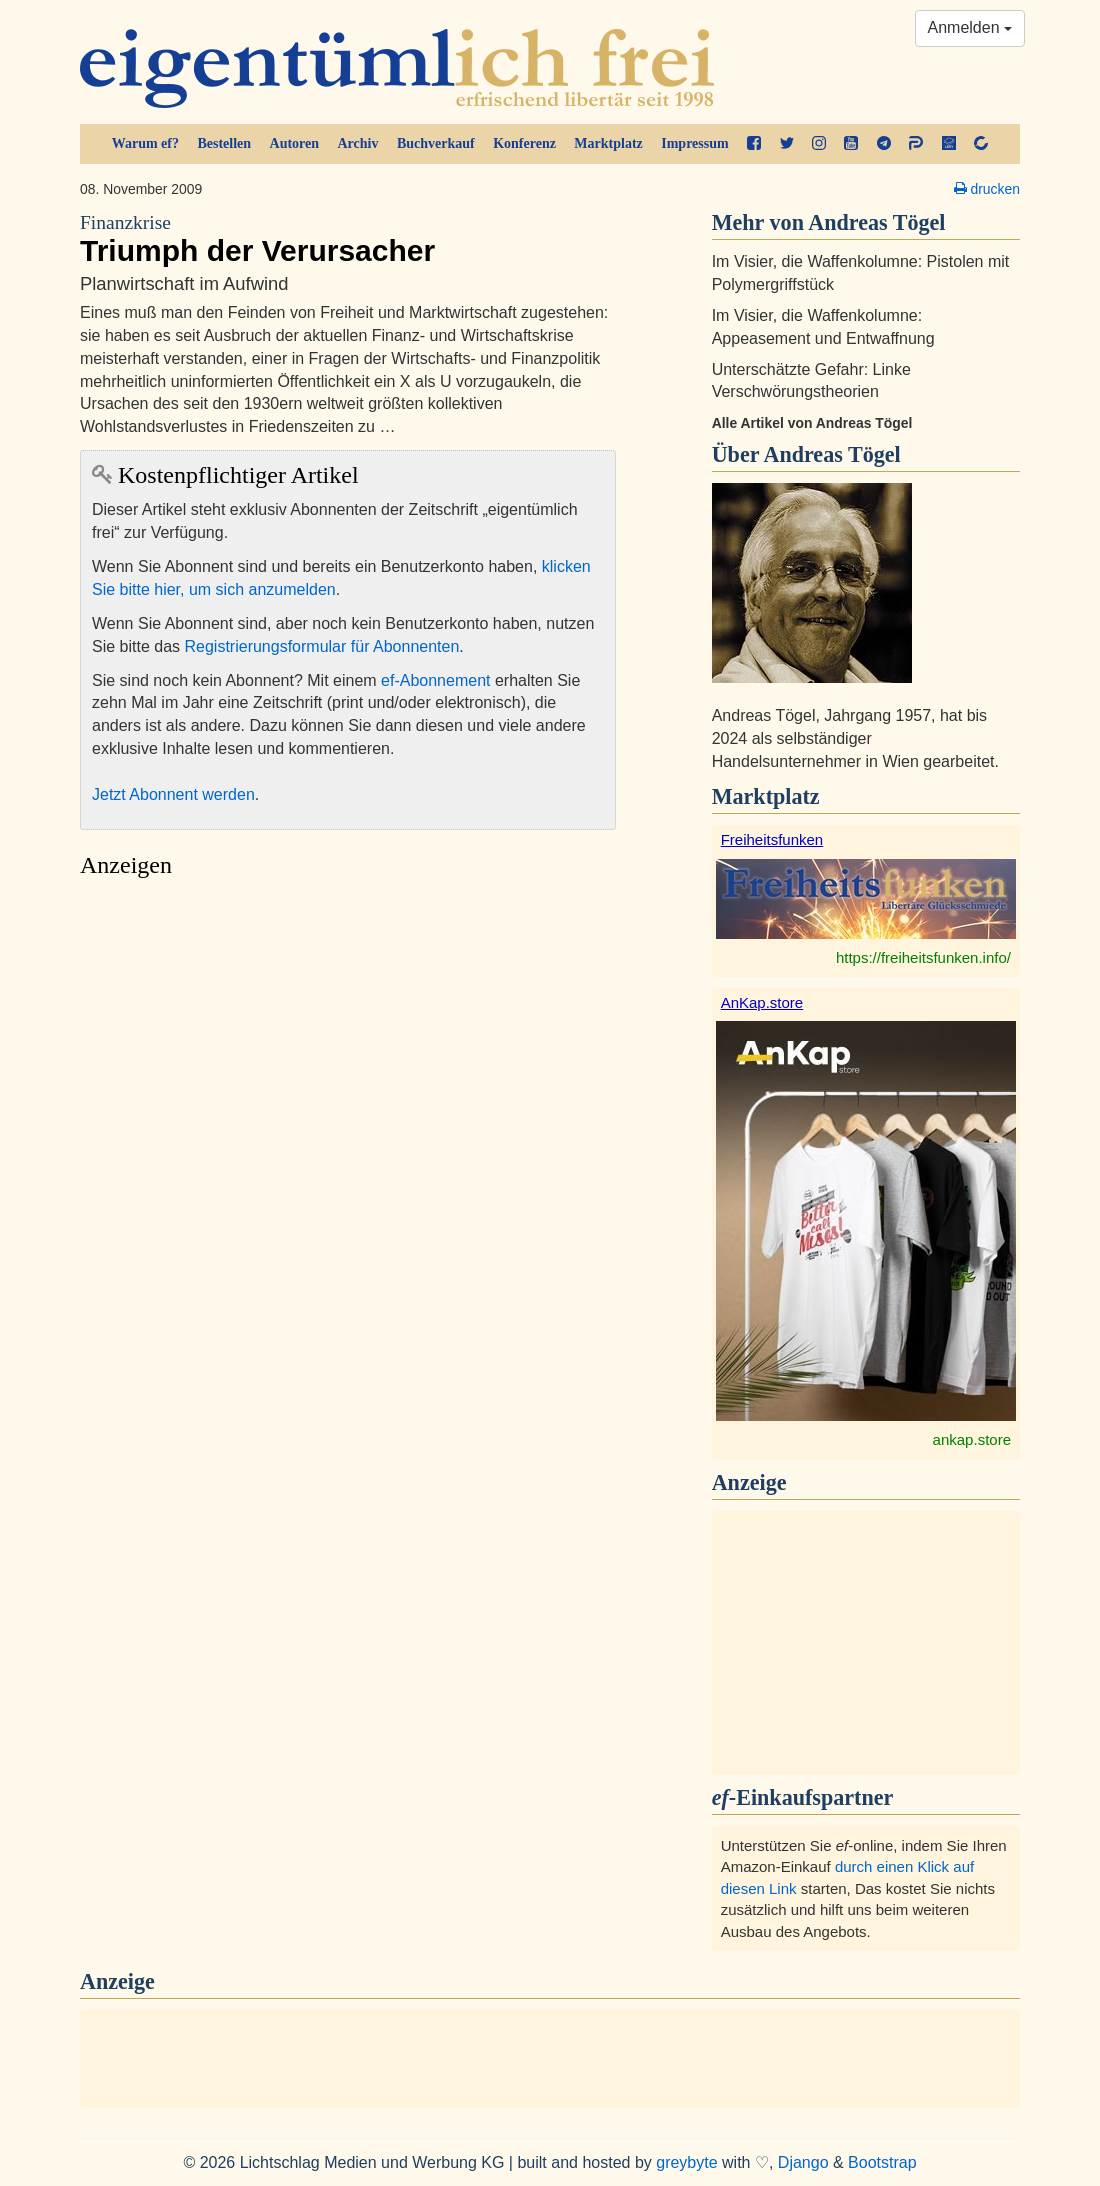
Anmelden (970, 27)
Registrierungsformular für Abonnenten (322, 646)
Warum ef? (145, 143)
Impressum (694, 143)
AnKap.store (762, 1002)
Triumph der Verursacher (348, 239)
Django (803, 2162)
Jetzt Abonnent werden (173, 794)
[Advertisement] (348, 1076)
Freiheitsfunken (772, 839)
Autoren (295, 143)
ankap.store (972, 1439)
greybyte (686, 2162)
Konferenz (524, 143)
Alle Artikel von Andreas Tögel (812, 423)
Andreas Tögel (831, 454)
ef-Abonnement (435, 680)
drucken (987, 189)
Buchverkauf (436, 143)
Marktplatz (608, 143)
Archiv (358, 143)
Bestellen (224, 143)
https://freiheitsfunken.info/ (923, 957)
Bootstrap (882, 2162)
